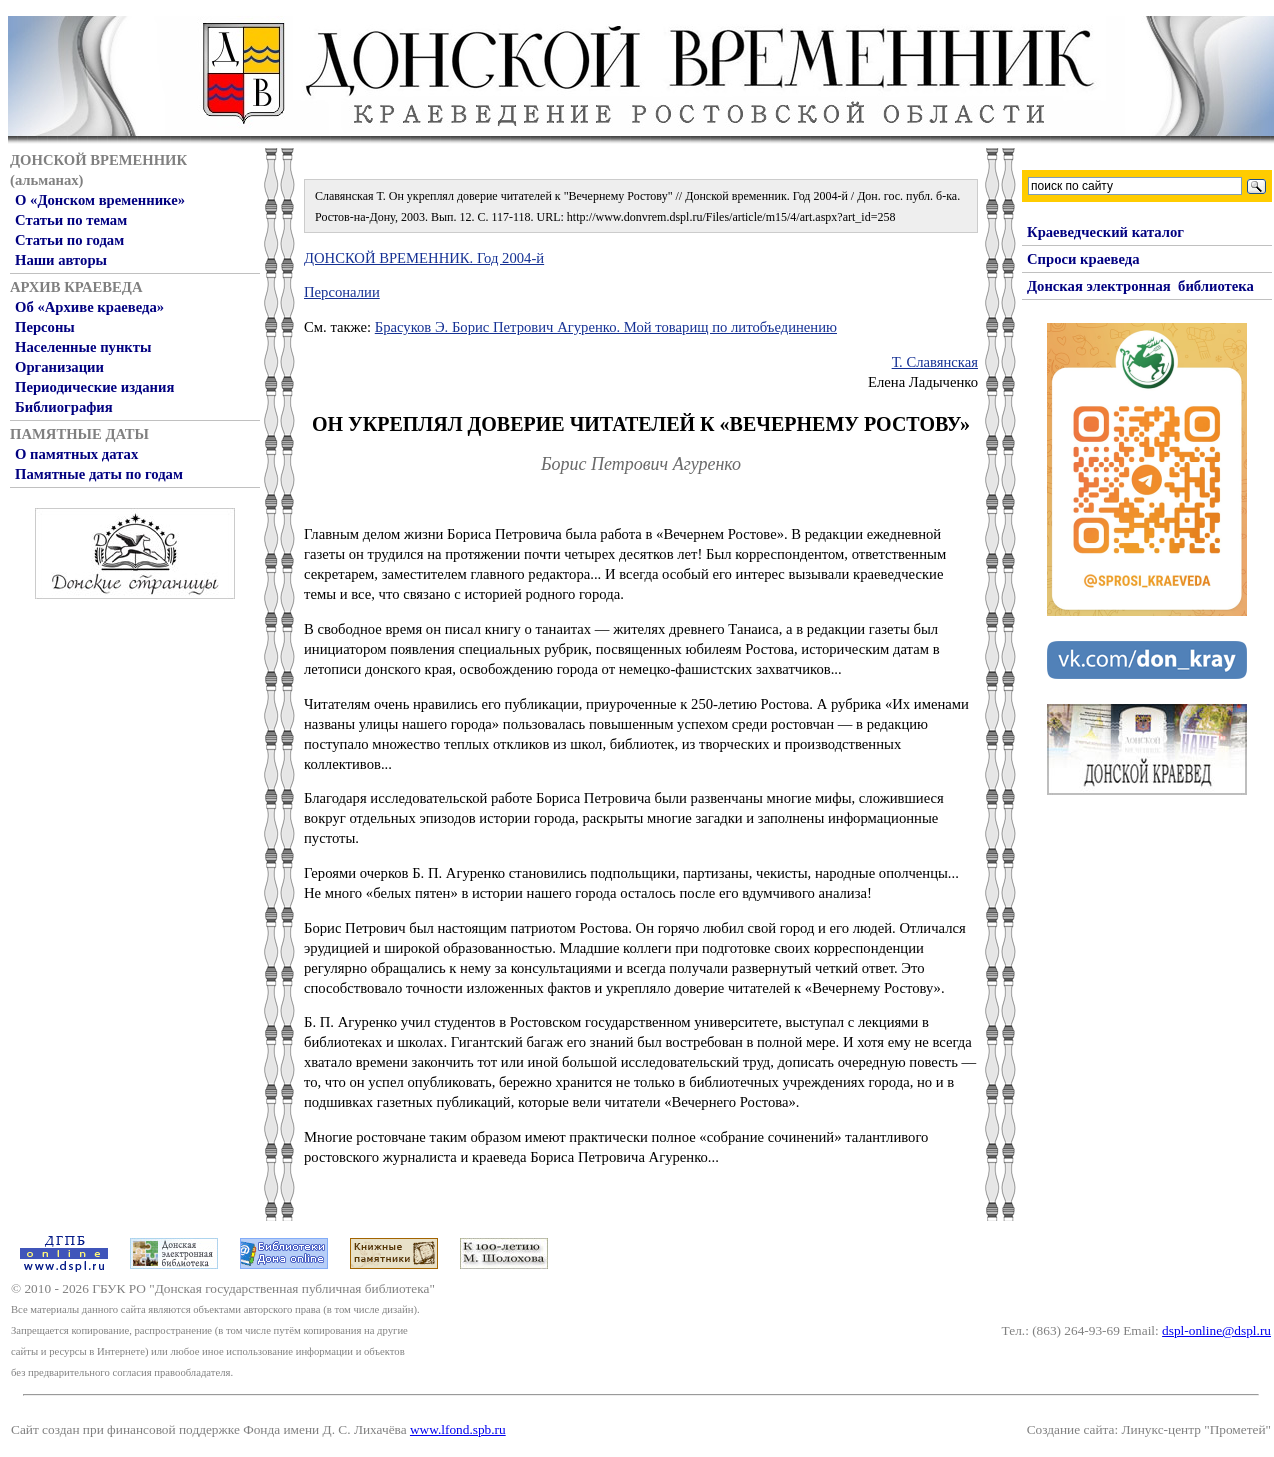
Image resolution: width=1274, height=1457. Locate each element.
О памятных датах (76, 454)
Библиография (64, 407)
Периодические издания (94, 387)
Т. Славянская (935, 362)
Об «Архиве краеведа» (89, 307)
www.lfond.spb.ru (458, 1429)
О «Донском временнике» (100, 200)
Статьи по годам (69, 240)
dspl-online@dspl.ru (1216, 1330)
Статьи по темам (71, 220)
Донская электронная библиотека (1140, 286)
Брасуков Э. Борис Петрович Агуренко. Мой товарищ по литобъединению (606, 327)
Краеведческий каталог (1105, 232)
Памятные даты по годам (99, 474)
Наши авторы (61, 260)
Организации (59, 367)
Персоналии (342, 292)
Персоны (45, 327)
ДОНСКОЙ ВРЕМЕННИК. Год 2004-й (424, 258)
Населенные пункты (83, 347)
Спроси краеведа (1083, 259)
